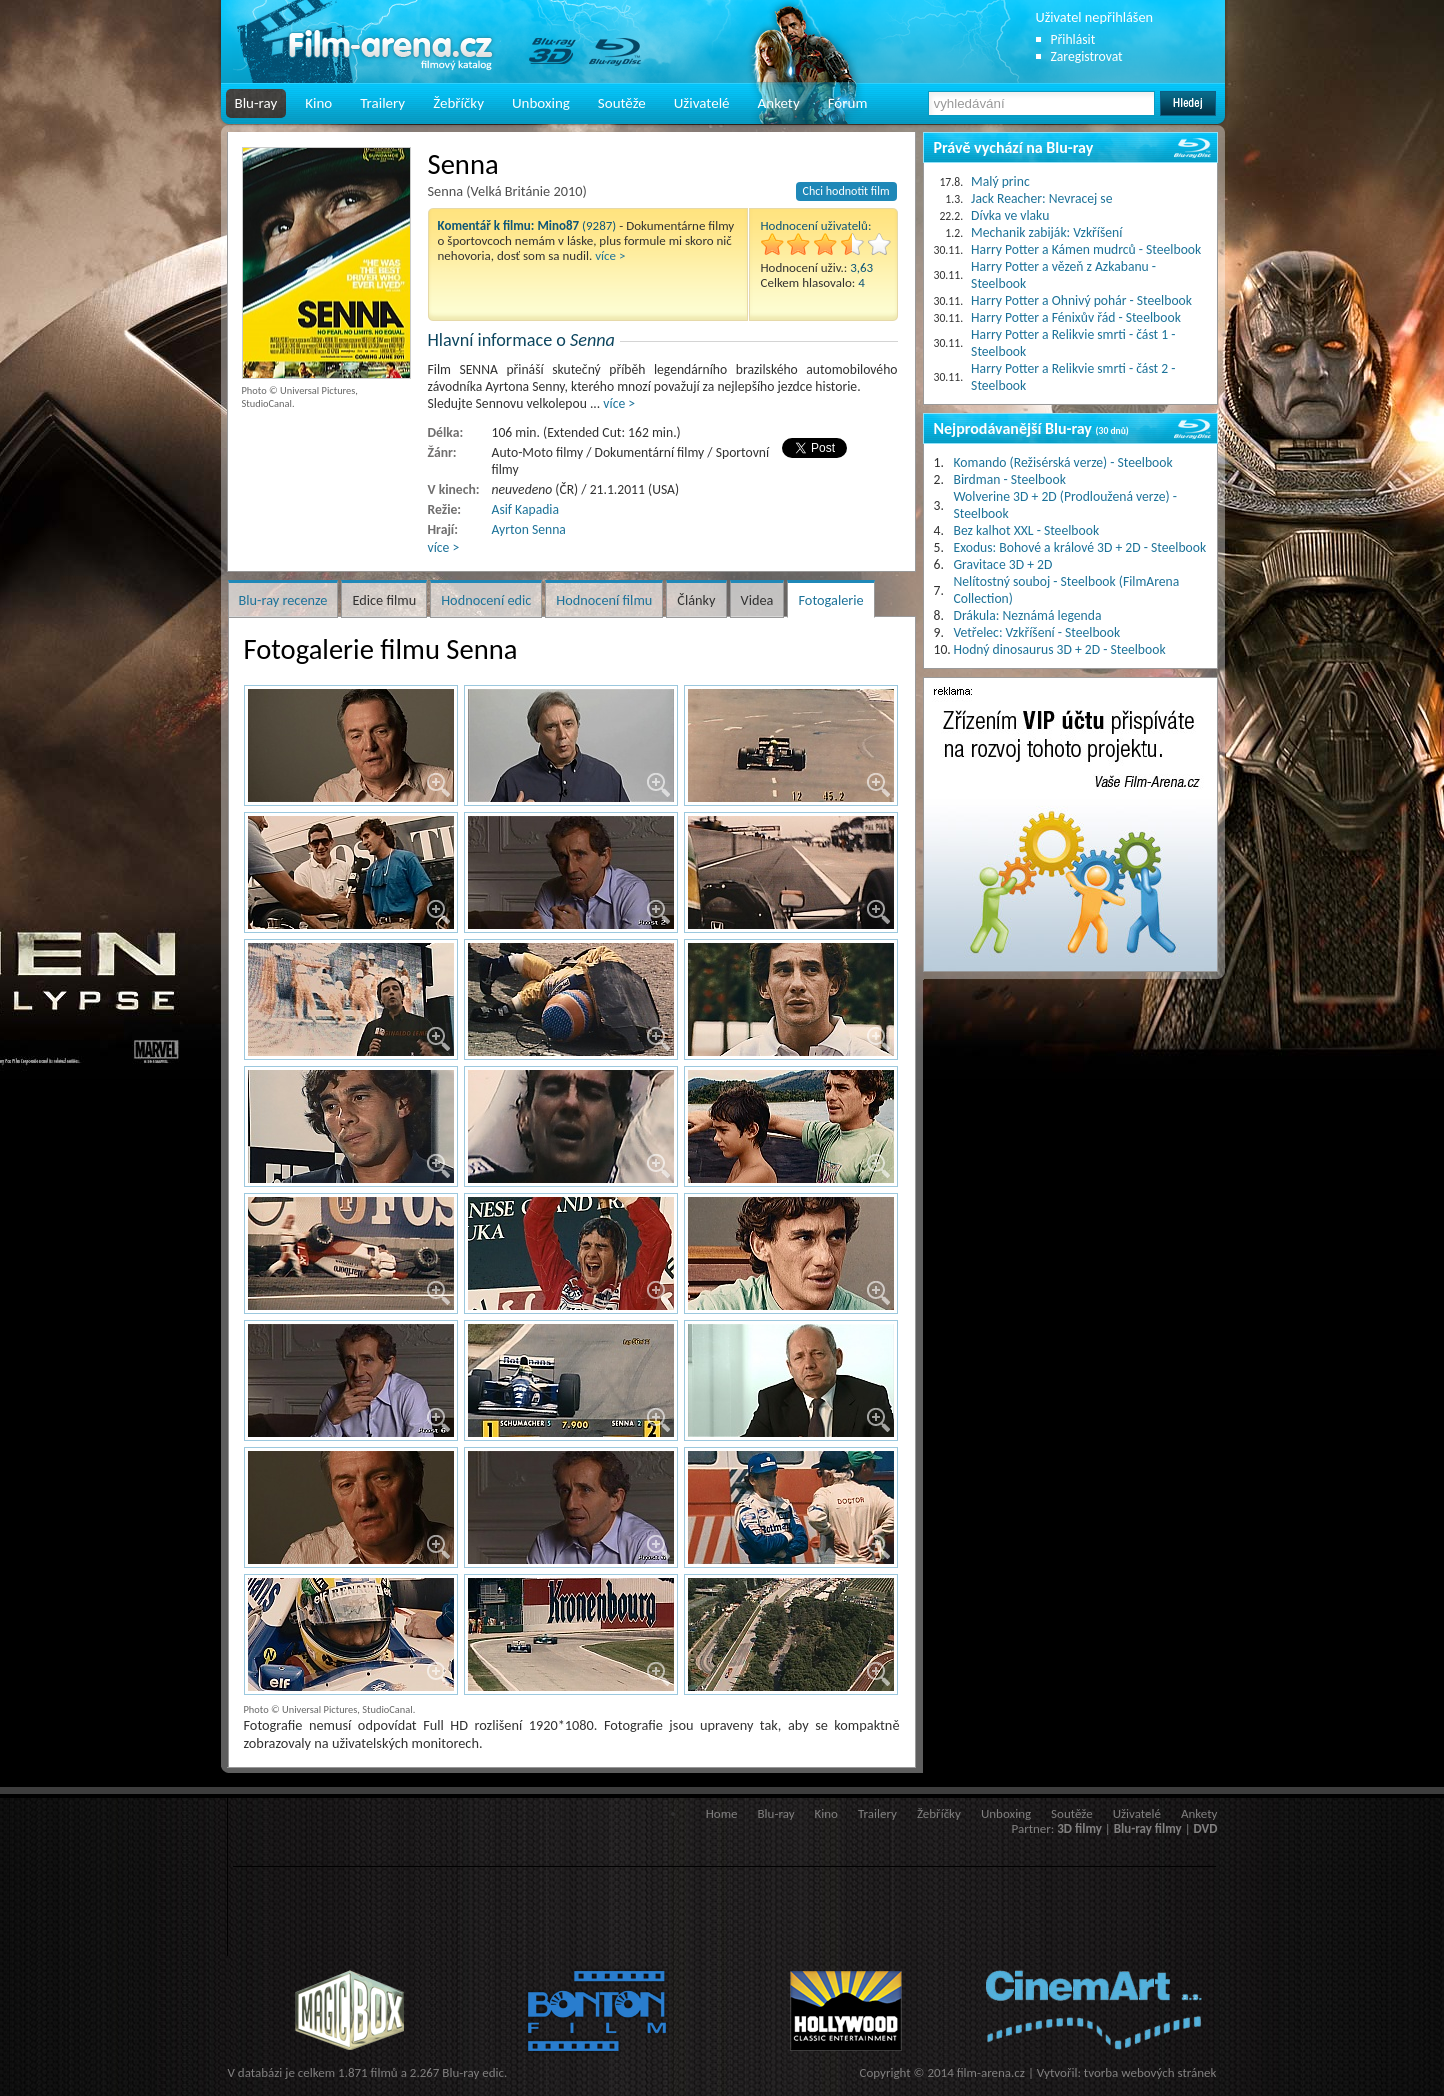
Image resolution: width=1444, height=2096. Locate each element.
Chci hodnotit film (846, 191)
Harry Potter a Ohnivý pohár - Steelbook (1081, 300)
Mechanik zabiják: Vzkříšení (1046, 232)
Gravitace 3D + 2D (1003, 564)
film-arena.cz (991, 2072)
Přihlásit (1073, 39)
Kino (318, 103)
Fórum (848, 103)
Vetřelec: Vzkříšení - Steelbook (1037, 632)
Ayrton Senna (529, 529)
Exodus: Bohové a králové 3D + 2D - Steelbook (1080, 547)
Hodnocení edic (486, 600)
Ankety (779, 103)
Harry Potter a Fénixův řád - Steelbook (1076, 317)
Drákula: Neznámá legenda (1028, 615)
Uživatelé (702, 103)
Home (722, 1813)
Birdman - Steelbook (1010, 479)
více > (610, 255)
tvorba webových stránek (1150, 2072)
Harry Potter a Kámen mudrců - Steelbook (1086, 249)
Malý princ (1000, 181)
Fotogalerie (830, 600)
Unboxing (541, 103)
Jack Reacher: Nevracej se (1041, 198)
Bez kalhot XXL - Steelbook (1027, 530)
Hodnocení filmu (604, 600)
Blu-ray (256, 103)
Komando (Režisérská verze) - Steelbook (1063, 462)
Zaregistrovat (1087, 56)
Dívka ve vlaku (1010, 215)
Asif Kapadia (526, 509)
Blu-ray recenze (283, 600)
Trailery (382, 103)
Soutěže (622, 103)
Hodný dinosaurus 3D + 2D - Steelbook (1060, 649)
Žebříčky (458, 103)
